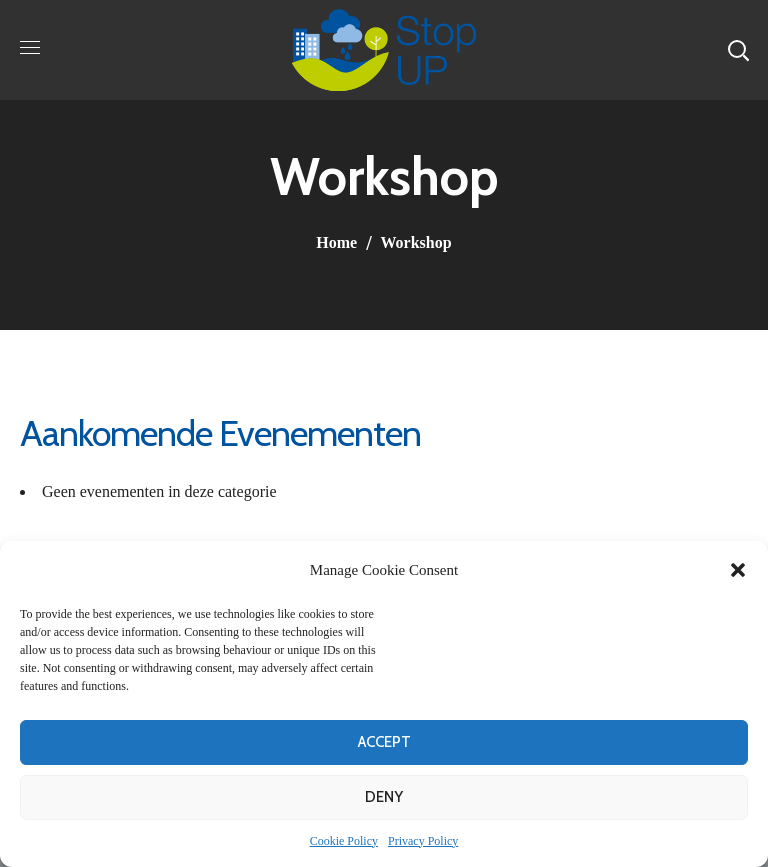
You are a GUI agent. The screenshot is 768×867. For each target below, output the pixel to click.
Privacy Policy (423, 841)
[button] (738, 570)
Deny (384, 797)
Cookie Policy (344, 841)
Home (336, 242)
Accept (384, 742)
